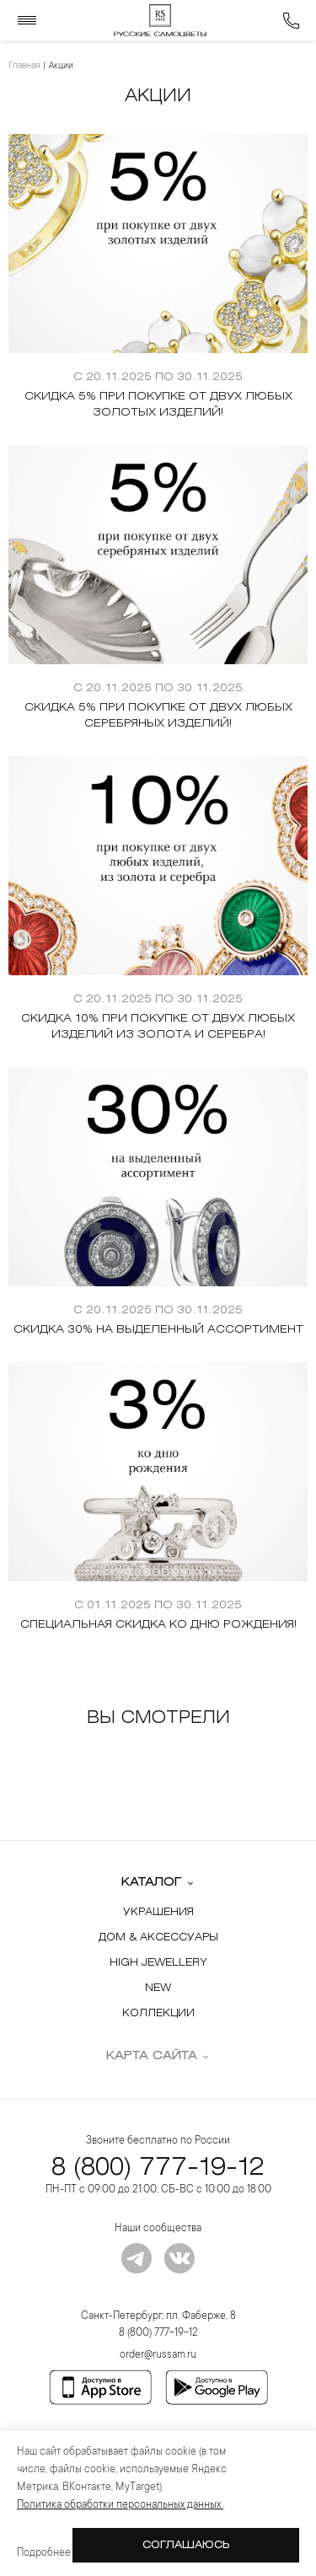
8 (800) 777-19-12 (158, 2168)
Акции (61, 67)
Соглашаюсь (186, 2545)
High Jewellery (158, 1962)
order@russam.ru (158, 2355)
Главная (24, 67)
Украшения (158, 1912)
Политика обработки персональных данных (120, 2505)
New (158, 1988)
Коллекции (158, 2013)
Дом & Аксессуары (158, 1937)
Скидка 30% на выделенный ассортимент (158, 1329)
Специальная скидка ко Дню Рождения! (158, 1624)
